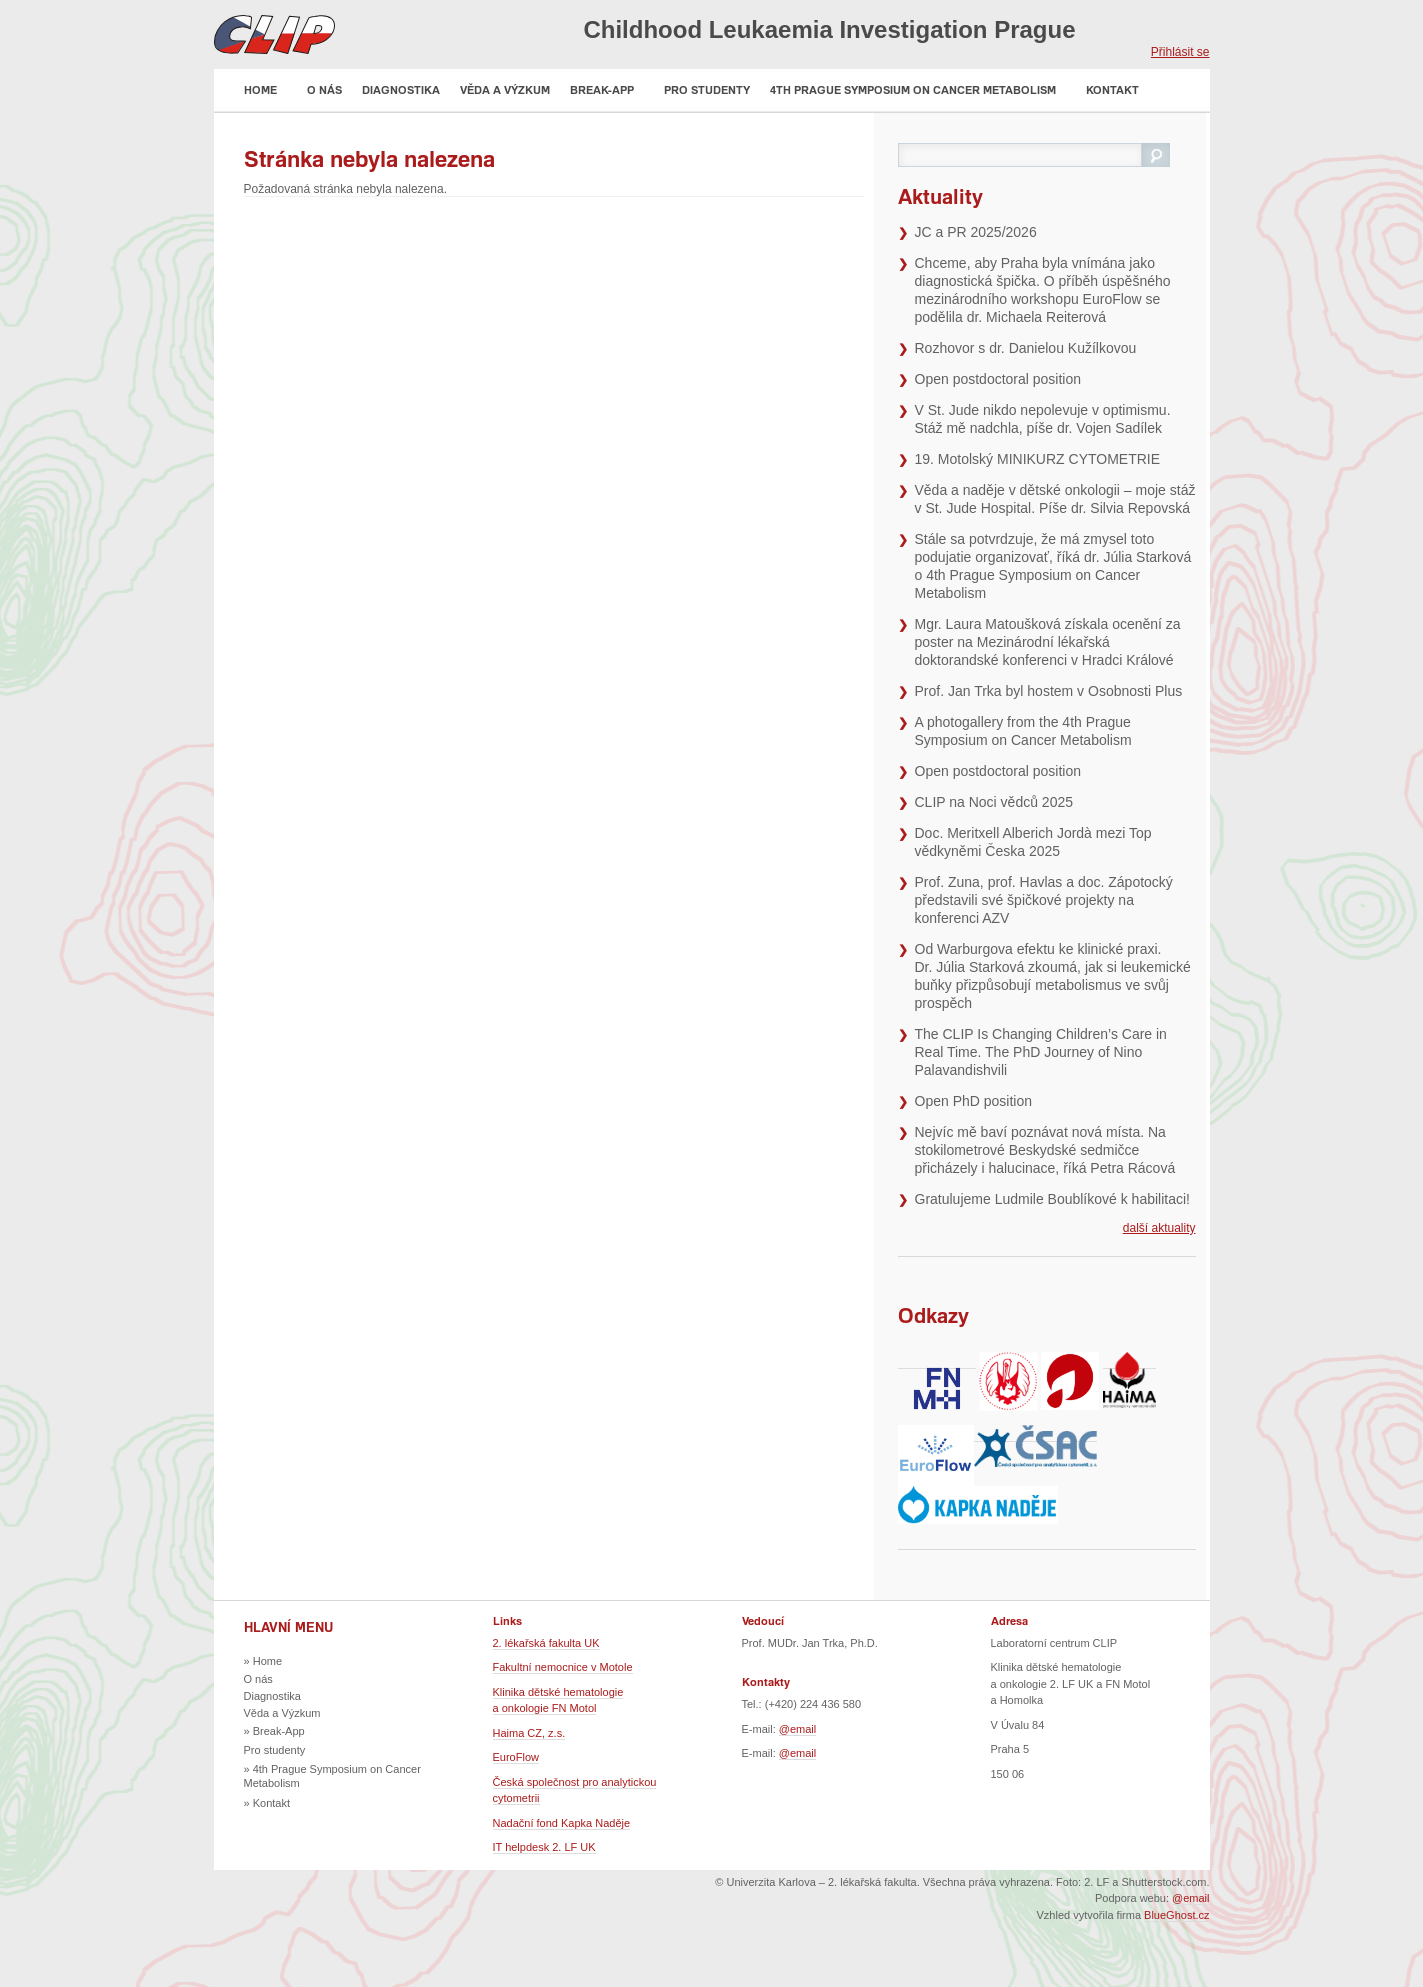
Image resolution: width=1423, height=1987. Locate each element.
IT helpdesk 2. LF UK (544, 1847)
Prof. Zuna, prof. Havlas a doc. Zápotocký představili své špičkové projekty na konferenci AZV (1044, 900)
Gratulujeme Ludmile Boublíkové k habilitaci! (1052, 1199)
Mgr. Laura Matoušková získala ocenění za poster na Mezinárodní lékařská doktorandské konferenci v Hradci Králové (1048, 642)
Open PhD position (974, 1101)
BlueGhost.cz (1176, 1915)
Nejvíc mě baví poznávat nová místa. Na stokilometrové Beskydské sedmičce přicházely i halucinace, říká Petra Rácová (1045, 1150)
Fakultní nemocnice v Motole (563, 1667)
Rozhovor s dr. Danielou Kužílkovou (1026, 348)
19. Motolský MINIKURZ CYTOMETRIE (1038, 459)
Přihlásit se (1180, 52)
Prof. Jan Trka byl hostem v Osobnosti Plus (1049, 691)
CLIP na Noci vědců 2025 (994, 802)
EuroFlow (516, 1757)
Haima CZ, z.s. (529, 1733)
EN (1199, 31)
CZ (1167, 31)
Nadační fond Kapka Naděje (562, 1823)
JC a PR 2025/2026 (976, 232)
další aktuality (1159, 1228)
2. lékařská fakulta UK (546, 1643)
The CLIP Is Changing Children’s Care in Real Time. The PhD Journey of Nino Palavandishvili (1041, 1052)
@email (797, 1729)
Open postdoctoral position (998, 379)
